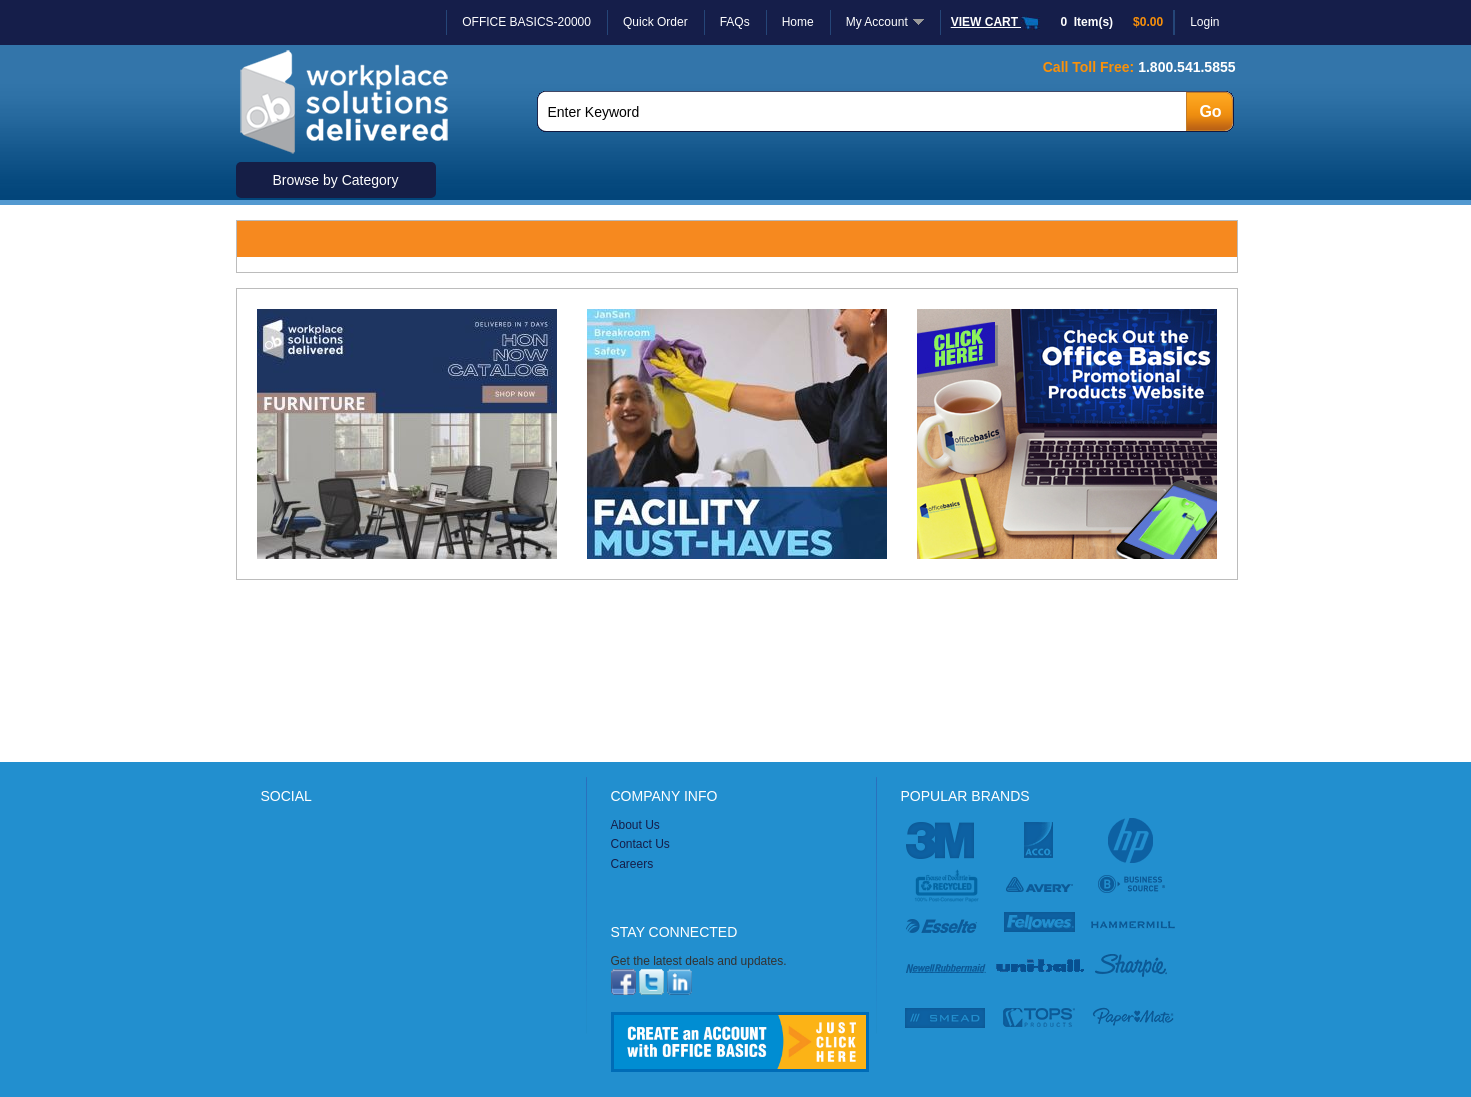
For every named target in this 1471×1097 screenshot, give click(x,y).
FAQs (735, 22)
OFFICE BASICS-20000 (526, 22)
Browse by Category (335, 180)
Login (1204, 22)
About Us (635, 825)
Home (798, 22)
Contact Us (640, 844)
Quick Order (655, 22)
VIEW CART (996, 22)
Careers (632, 864)
